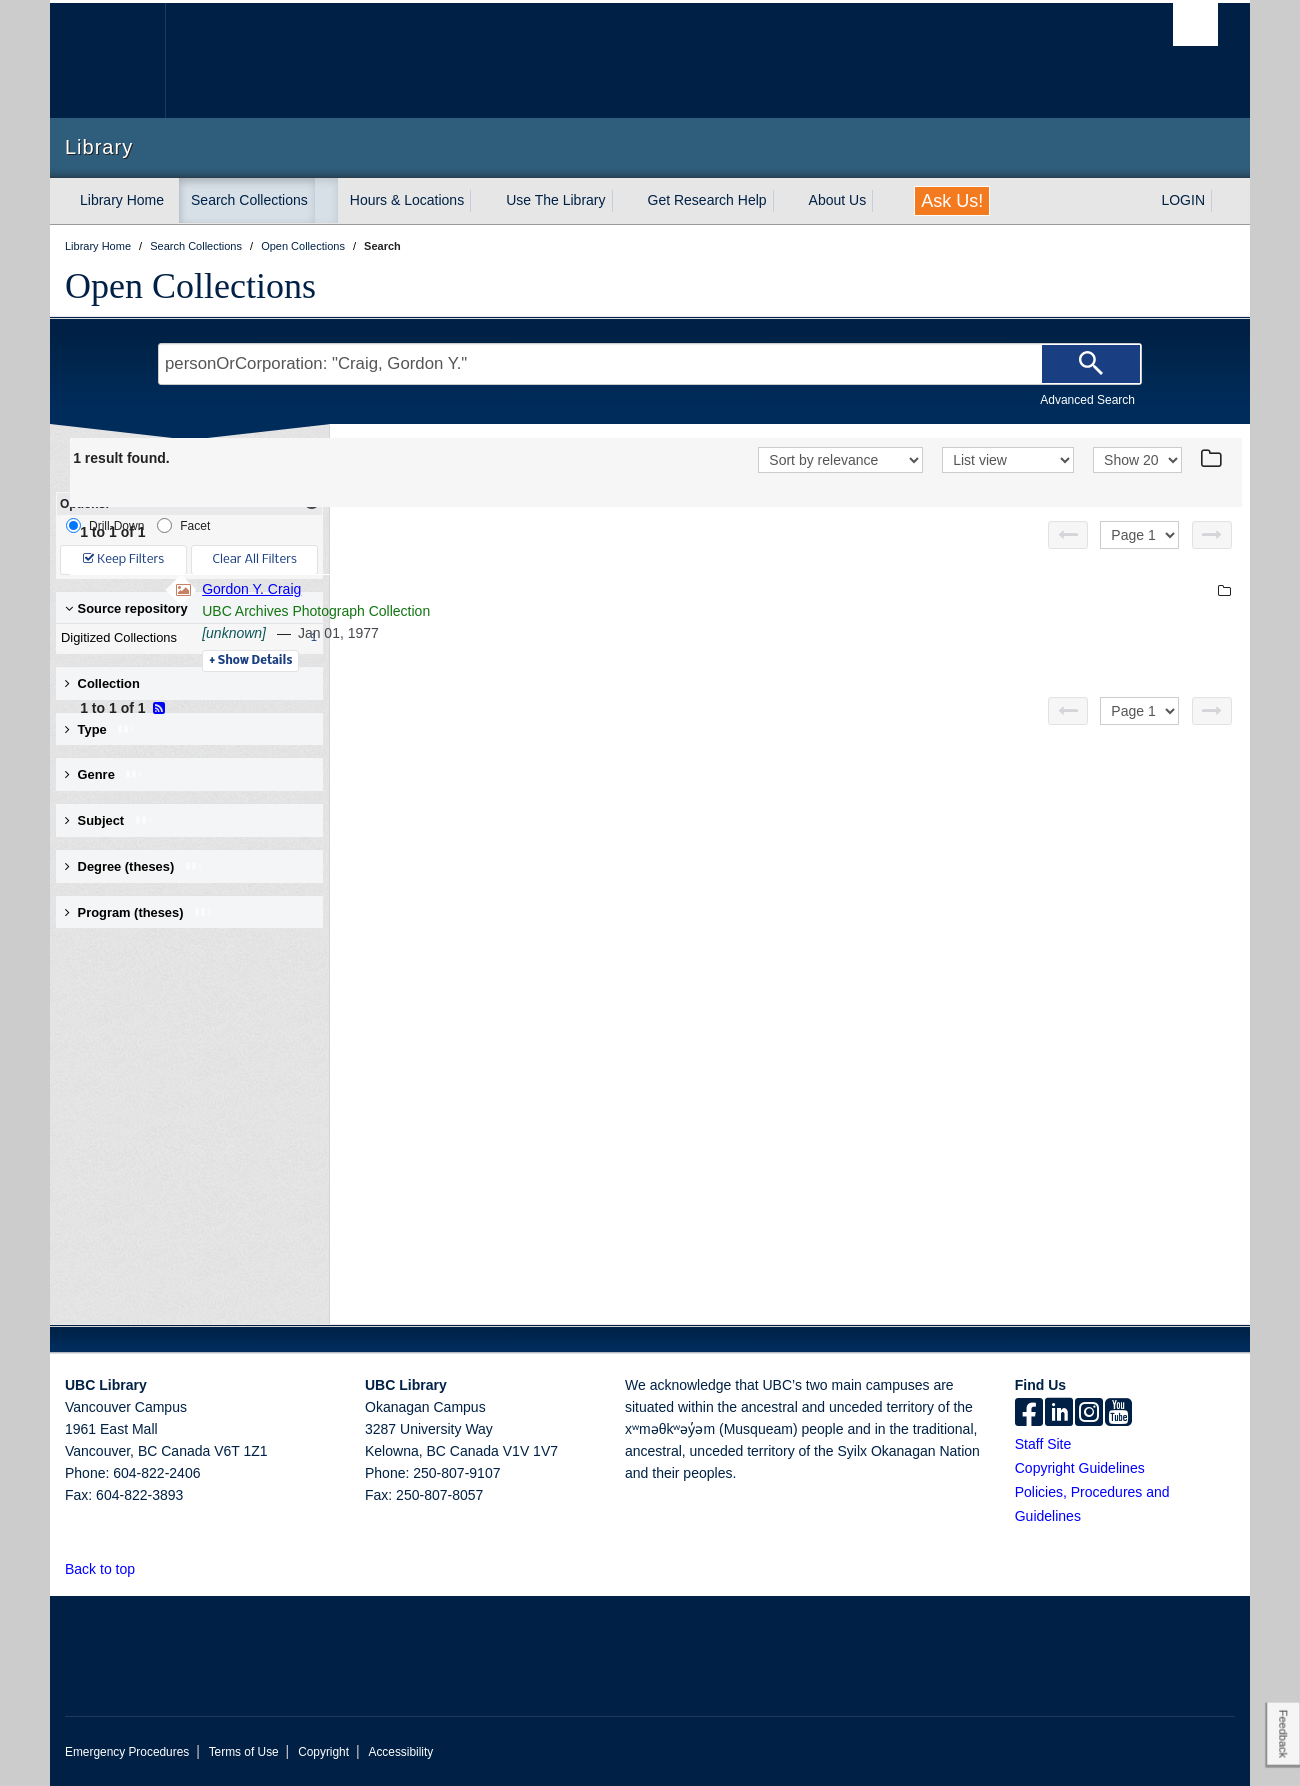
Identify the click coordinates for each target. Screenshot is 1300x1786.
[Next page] (1212, 535)
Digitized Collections (185, 638)
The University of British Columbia (107, 60)
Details (524, 661)
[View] (1008, 460)
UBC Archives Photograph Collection (590, 611)
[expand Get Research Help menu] (785, 201)
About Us (838, 200)
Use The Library (555, 200)
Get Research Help (707, 200)
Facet (183, 525)
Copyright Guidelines (1080, 1468)
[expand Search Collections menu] (326, 201)
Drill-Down (105, 525)
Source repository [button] (126, 608)
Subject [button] (109, 820)
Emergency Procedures (127, 1752)
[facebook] (1029, 1414)
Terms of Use (244, 1752)
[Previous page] (1068, 535)
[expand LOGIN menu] (1223, 201)
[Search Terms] (650, 364)
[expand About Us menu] (884, 201)
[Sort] (840, 460)
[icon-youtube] (1118, 1414)
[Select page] (1139, 535)
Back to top (109, 1569)
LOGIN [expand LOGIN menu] (1183, 200)
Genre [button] (104, 774)
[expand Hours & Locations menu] (482, 201)
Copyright (323, 1752)
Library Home (122, 200)
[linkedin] (1059, 1414)
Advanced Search (1087, 400)
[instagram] (1089, 1414)
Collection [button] (102, 683)
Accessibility (400, 1752)
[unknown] (508, 633)
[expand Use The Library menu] (624, 201)
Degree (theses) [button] (134, 866)
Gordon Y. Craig (525, 589)
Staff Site (1043, 1444)
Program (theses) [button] (139, 912)
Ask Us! (952, 201)
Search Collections (249, 200)
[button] (146, 1568)
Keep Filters (123, 559)
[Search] (1091, 364)
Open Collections (190, 286)
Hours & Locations (407, 200)
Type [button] (100, 729)
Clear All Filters (255, 559)
